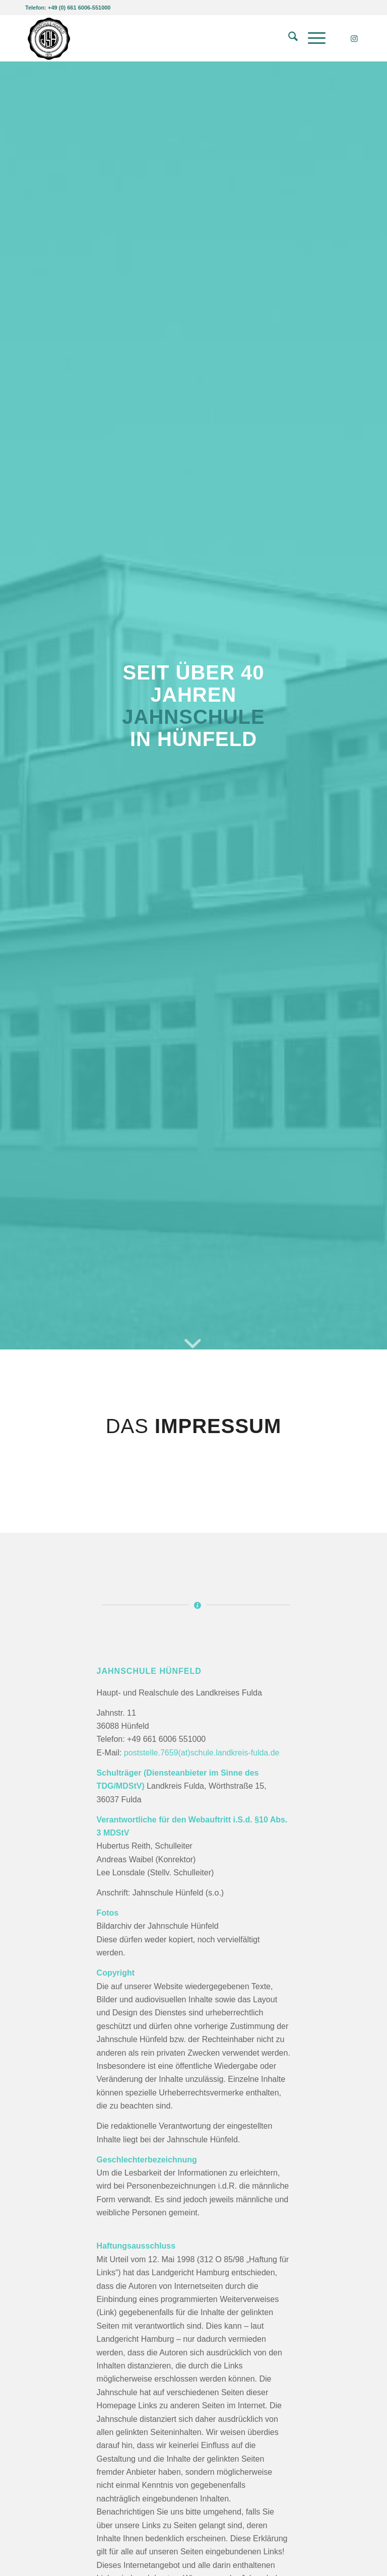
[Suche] (288, 38)
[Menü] (312, 38)
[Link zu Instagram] (354, 38)
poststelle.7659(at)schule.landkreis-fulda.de (202, 1752)
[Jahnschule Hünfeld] (49, 38)
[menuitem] (288, 38)
